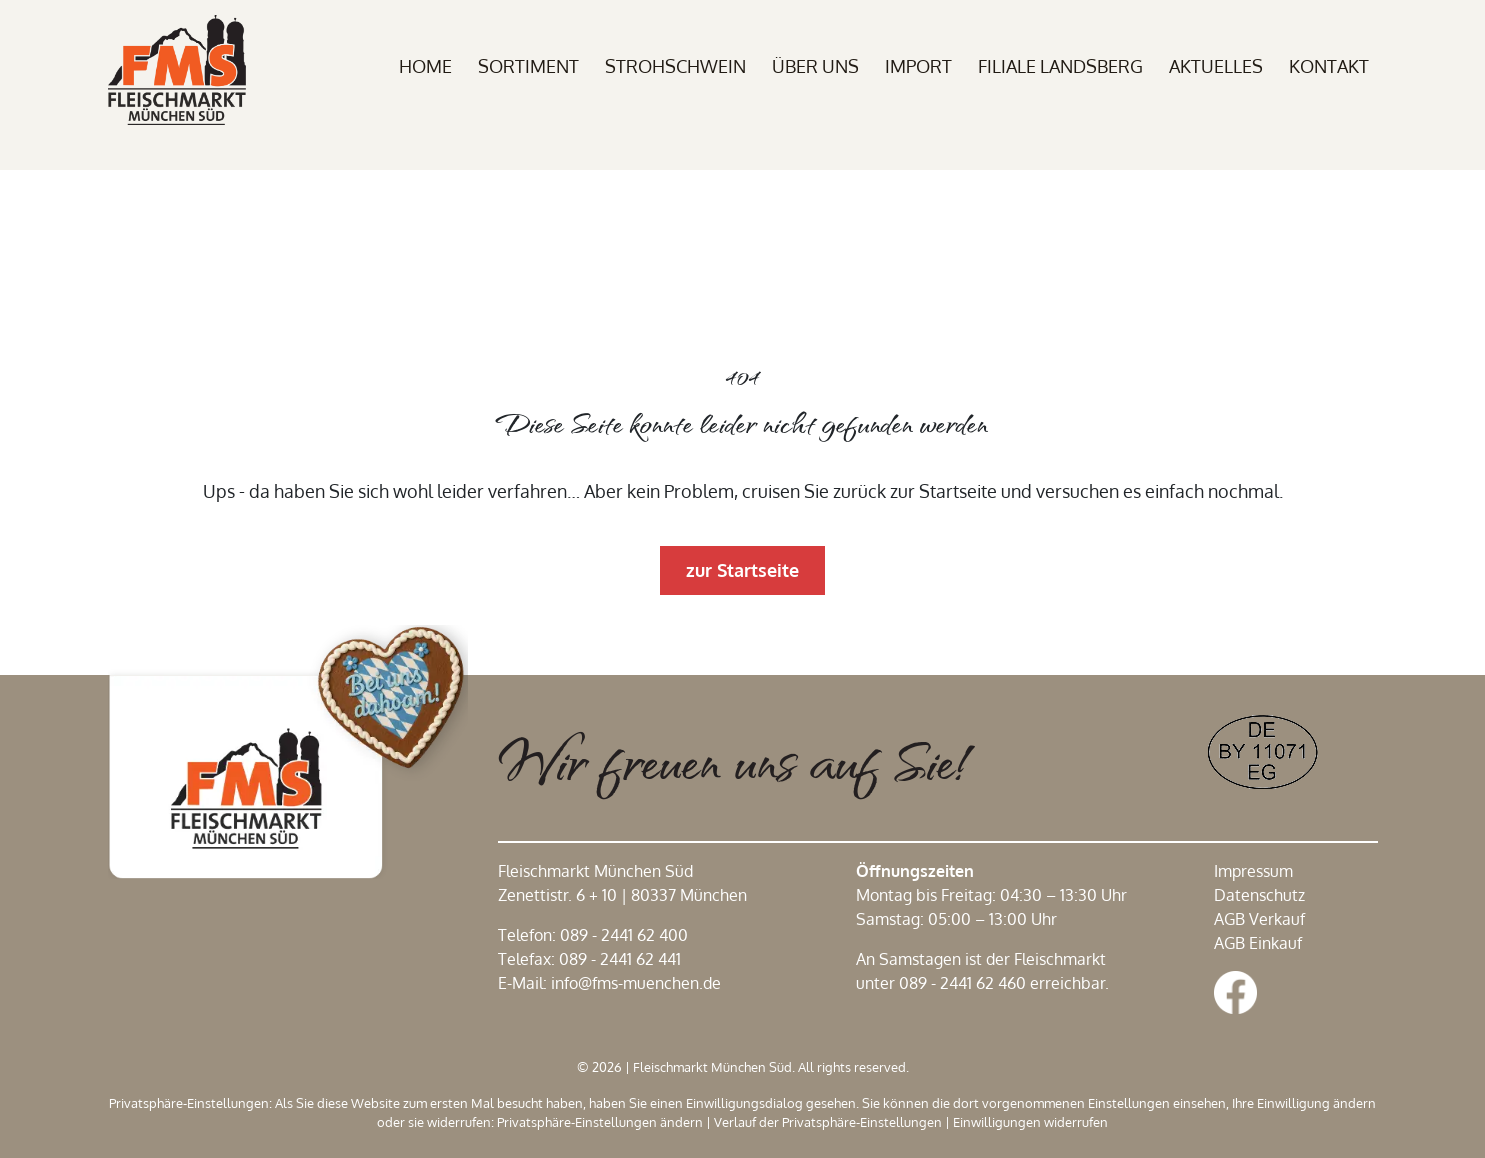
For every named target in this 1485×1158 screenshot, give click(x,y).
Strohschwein (675, 66)
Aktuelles (1216, 66)
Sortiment (528, 66)
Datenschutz (1259, 895)
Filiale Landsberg (1060, 66)
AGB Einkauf (1258, 943)
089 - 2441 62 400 (624, 935)
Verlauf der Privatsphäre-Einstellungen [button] (828, 1122)
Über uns (815, 66)
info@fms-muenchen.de (636, 983)
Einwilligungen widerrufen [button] (1030, 1122)
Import (918, 66)
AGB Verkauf (1259, 919)
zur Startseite (742, 570)
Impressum (1253, 871)
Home (425, 66)
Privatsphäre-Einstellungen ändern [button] (600, 1122)
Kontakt (1329, 66)
